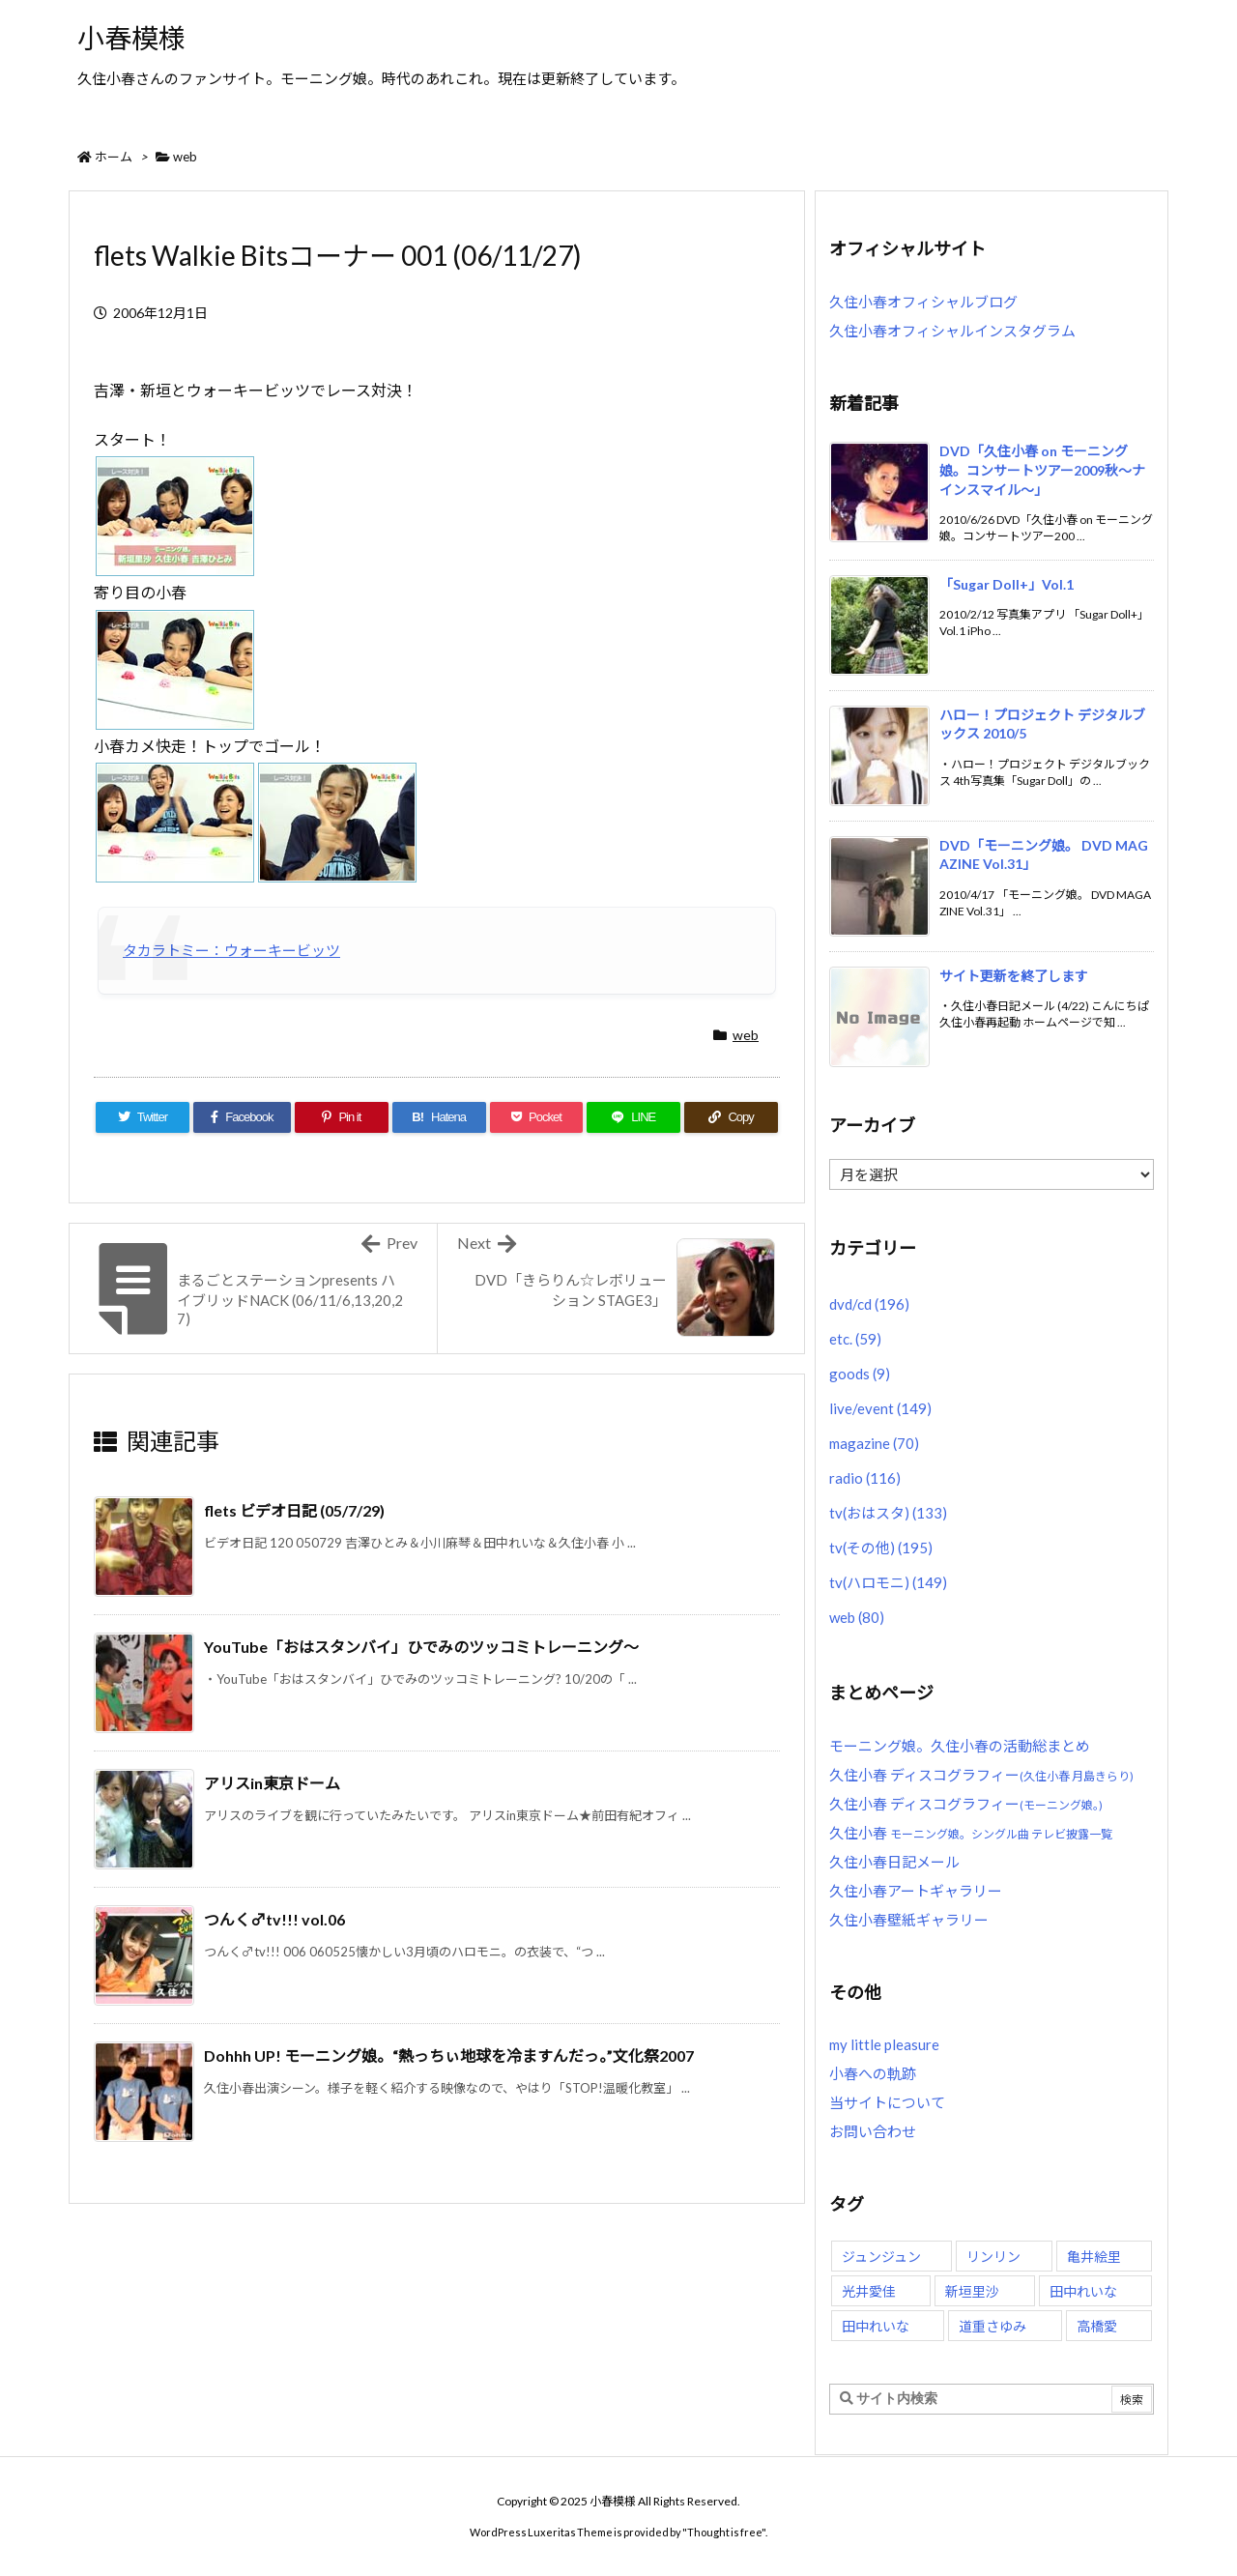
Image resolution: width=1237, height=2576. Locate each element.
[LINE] (633, 1117)
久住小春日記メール (894, 1861)
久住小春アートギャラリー (915, 1890)
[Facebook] (242, 1117)
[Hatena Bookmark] (439, 1117)
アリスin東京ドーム (272, 1783)
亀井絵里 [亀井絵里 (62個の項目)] (1094, 2256)
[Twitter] (142, 1117)
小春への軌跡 (872, 2073)
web (185, 156)
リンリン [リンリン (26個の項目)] (993, 2256)
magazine (874, 1443)
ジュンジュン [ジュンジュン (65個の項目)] (881, 2256)
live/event (880, 1408)
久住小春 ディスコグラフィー (981, 1774)
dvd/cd (869, 1304)
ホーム (113, 156)
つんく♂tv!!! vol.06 (274, 1919)
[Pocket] (537, 1117)
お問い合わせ (872, 2131)
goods (859, 1373)
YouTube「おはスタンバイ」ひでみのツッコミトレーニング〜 (421, 1646)
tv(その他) (881, 1547)
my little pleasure (884, 2044)
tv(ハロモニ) (888, 1582)
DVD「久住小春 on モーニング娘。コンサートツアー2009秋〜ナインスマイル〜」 (1042, 470)
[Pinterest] (341, 1117)
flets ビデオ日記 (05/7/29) (294, 1510)
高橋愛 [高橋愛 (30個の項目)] (1097, 2326)
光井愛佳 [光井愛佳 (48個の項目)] (869, 2291)
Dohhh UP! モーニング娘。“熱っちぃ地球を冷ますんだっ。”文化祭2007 (449, 2055)
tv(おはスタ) (888, 1512)
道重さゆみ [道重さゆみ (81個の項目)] (992, 2326)
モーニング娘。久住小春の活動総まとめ (959, 1745)
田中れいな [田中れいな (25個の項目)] (875, 2326)
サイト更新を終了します (1013, 976)
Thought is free (724, 2532)
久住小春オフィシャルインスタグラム (952, 330)
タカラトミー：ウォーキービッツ (231, 950)
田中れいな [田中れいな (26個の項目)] (1083, 2291)
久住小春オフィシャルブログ (923, 301)
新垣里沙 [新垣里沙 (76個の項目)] (972, 2291)
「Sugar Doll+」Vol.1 (1006, 584)
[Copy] (731, 1117)
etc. (855, 1338)
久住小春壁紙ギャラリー (909, 1919)
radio (865, 1478)
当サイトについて (887, 2102)
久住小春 (970, 1832)
